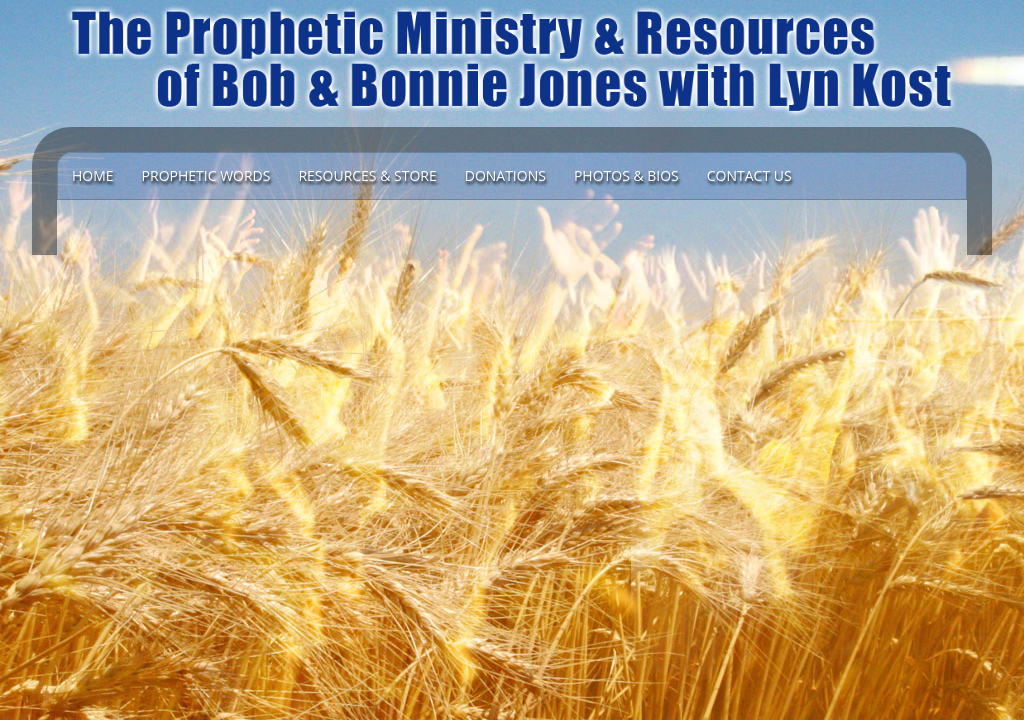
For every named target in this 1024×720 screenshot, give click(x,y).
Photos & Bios (626, 175)
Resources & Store (367, 175)
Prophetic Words (206, 175)
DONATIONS (505, 175)
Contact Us (749, 175)
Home (93, 175)
